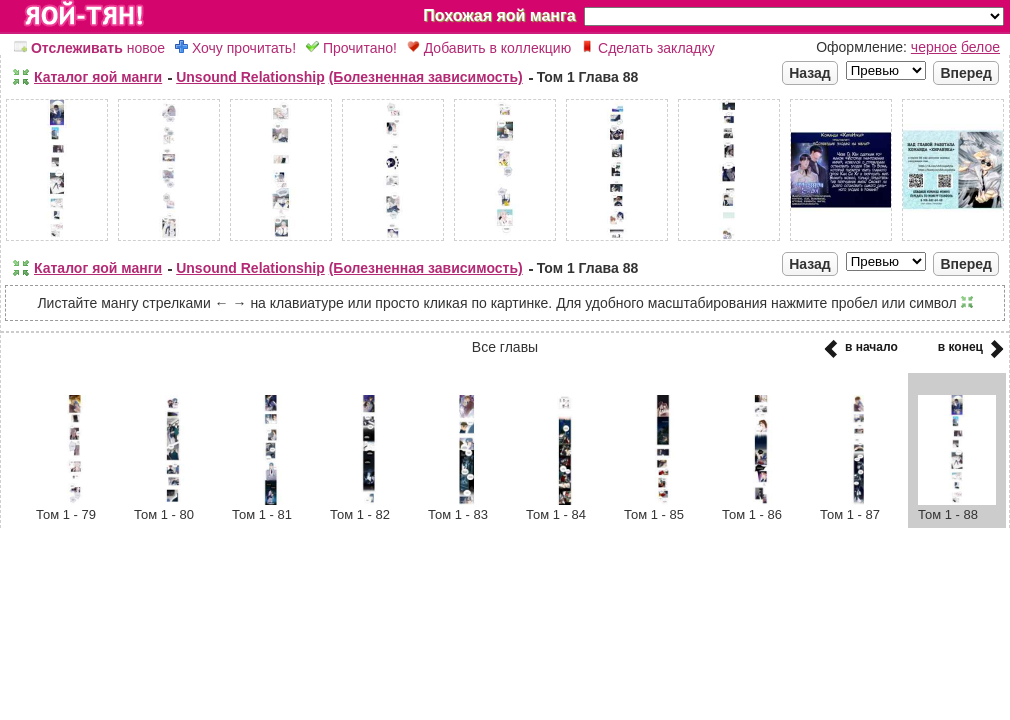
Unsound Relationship (250, 77)
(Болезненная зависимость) (426, 77)
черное (934, 47)
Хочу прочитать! (235, 48)
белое (980, 47)
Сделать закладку (648, 48)
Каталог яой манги (98, 77)
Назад (810, 73)
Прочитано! (351, 48)
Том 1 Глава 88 (588, 77)
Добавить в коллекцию (489, 48)
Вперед (966, 73)
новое (89, 48)
